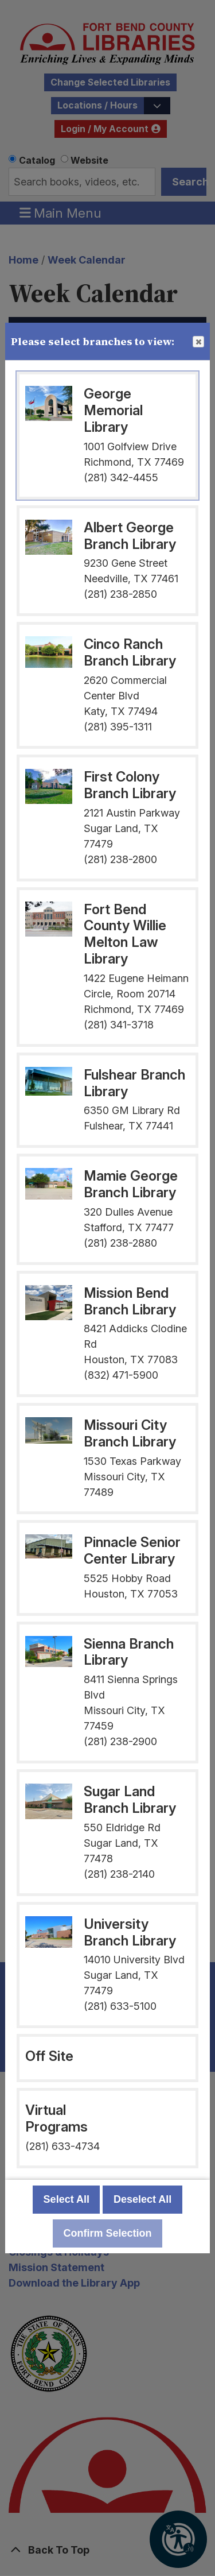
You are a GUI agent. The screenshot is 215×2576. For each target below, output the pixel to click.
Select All (66, 2199)
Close (198, 342)
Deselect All (142, 2199)
